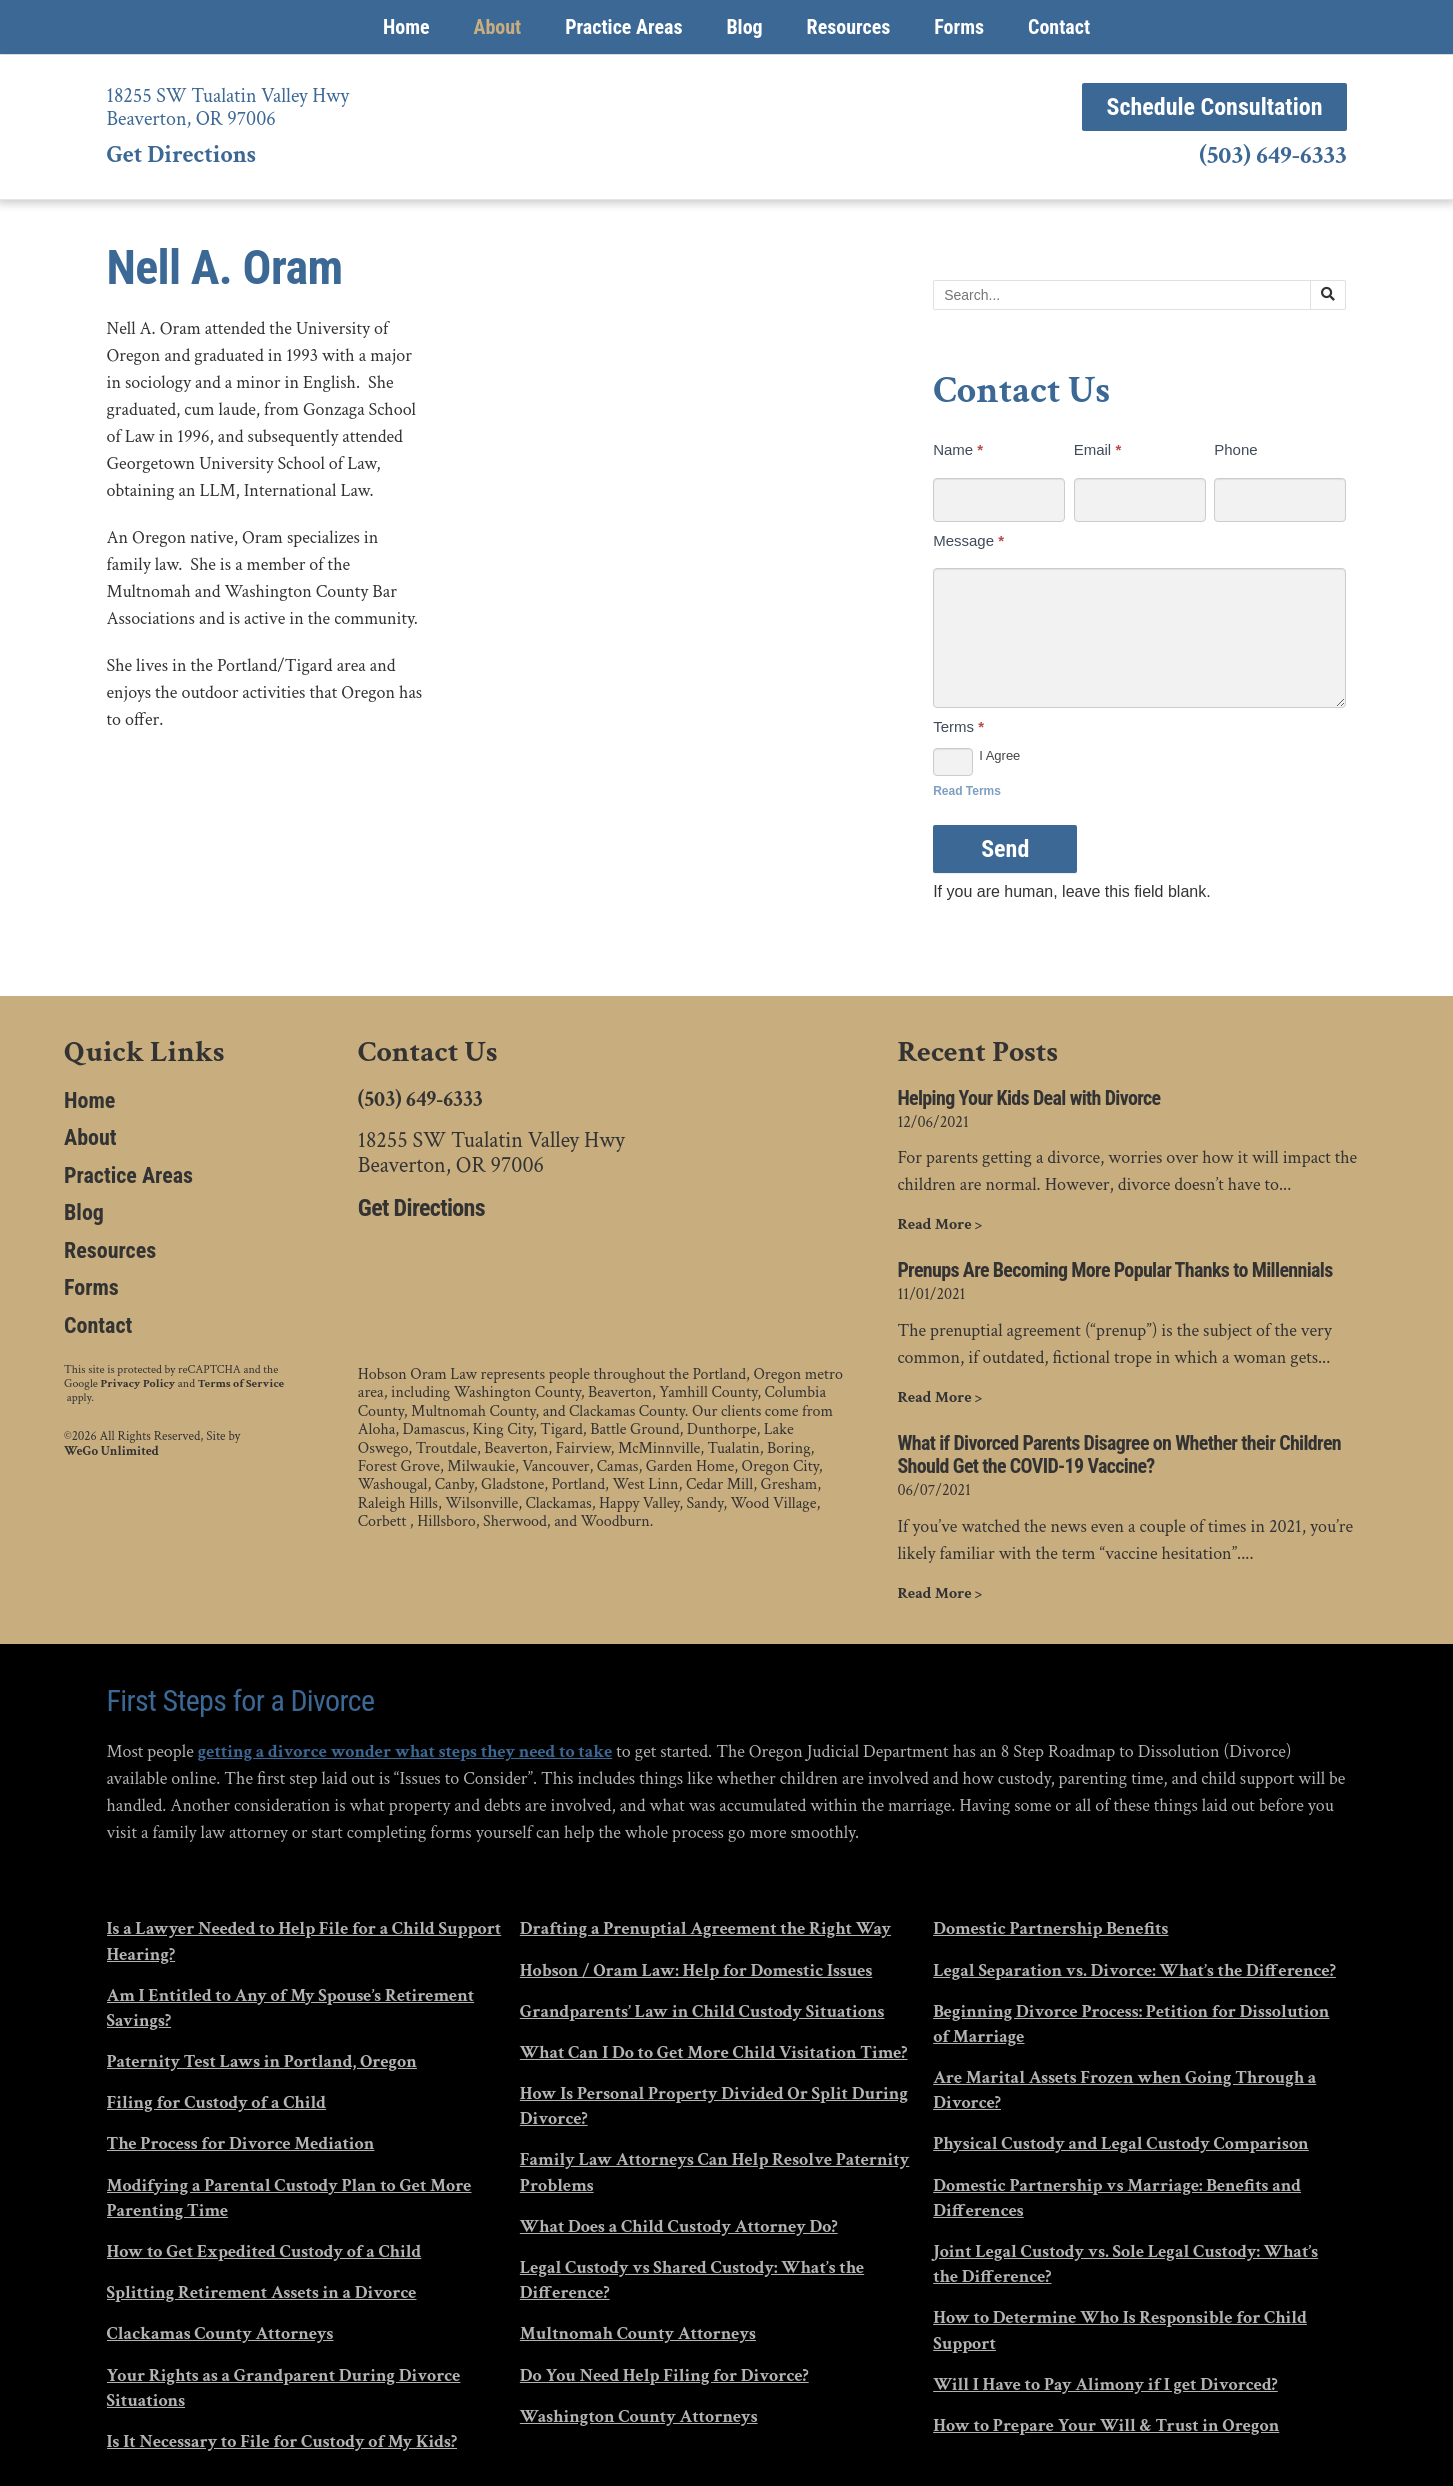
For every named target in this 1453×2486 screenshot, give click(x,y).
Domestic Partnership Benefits (1050, 1928)
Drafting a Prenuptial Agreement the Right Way (705, 1928)
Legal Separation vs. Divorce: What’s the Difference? (1134, 1970)
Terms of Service (241, 1384)
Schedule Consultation (1214, 107)
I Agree (976, 756)
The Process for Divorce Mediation (241, 2143)
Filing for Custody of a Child (217, 2102)
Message (968, 540)
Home (406, 27)
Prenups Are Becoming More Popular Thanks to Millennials (1114, 1270)
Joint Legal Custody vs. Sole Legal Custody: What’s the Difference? (1125, 2264)
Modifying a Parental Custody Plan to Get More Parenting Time (289, 2198)
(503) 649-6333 (1272, 156)
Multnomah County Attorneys (638, 2333)
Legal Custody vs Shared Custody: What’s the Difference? (692, 2280)
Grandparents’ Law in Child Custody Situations (702, 2011)
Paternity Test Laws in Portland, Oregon (262, 2061)
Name (958, 449)
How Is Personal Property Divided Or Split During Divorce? (714, 2106)
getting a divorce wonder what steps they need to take (405, 1751)
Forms (959, 27)
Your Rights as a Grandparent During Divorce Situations (284, 2388)
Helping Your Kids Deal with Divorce (1028, 1098)
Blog (744, 27)
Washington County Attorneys (639, 2416)
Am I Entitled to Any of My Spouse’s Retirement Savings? (291, 2008)
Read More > (939, 1225)
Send (1005, 849)
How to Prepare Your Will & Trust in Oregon (1106, 2425)
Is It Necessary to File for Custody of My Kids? (282, 2441)
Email (1098, 449)
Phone (1235, 449)
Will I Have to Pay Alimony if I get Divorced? (1105, 2384)
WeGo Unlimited (111, 1452)
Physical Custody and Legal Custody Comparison (1121, 2143)
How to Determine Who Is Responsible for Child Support (1120, 2330)
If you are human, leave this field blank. (1072, 891)
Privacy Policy (138, 1384)
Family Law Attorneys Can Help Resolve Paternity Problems (715, 2172)
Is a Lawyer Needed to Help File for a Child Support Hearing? (304, 1941)
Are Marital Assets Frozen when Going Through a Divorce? (1124, 2090)
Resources (849, 27)
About (497, 27)
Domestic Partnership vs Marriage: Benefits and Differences (1117, 2198)
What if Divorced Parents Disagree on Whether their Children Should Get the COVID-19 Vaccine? (1119, 1455)
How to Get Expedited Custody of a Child (264, 2251)
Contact (1059, 27)
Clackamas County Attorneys (220, 2333)
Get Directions (182, 155)
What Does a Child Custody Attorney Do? (679, 2226)
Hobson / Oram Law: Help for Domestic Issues (696, 1970)
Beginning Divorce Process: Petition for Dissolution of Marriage (1131, 2024)
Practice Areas (623, 27)
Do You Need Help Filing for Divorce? (664, 2375)
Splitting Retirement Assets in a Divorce (262, 2292)
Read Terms (967, 791)
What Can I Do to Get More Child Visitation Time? (714, 2052)
